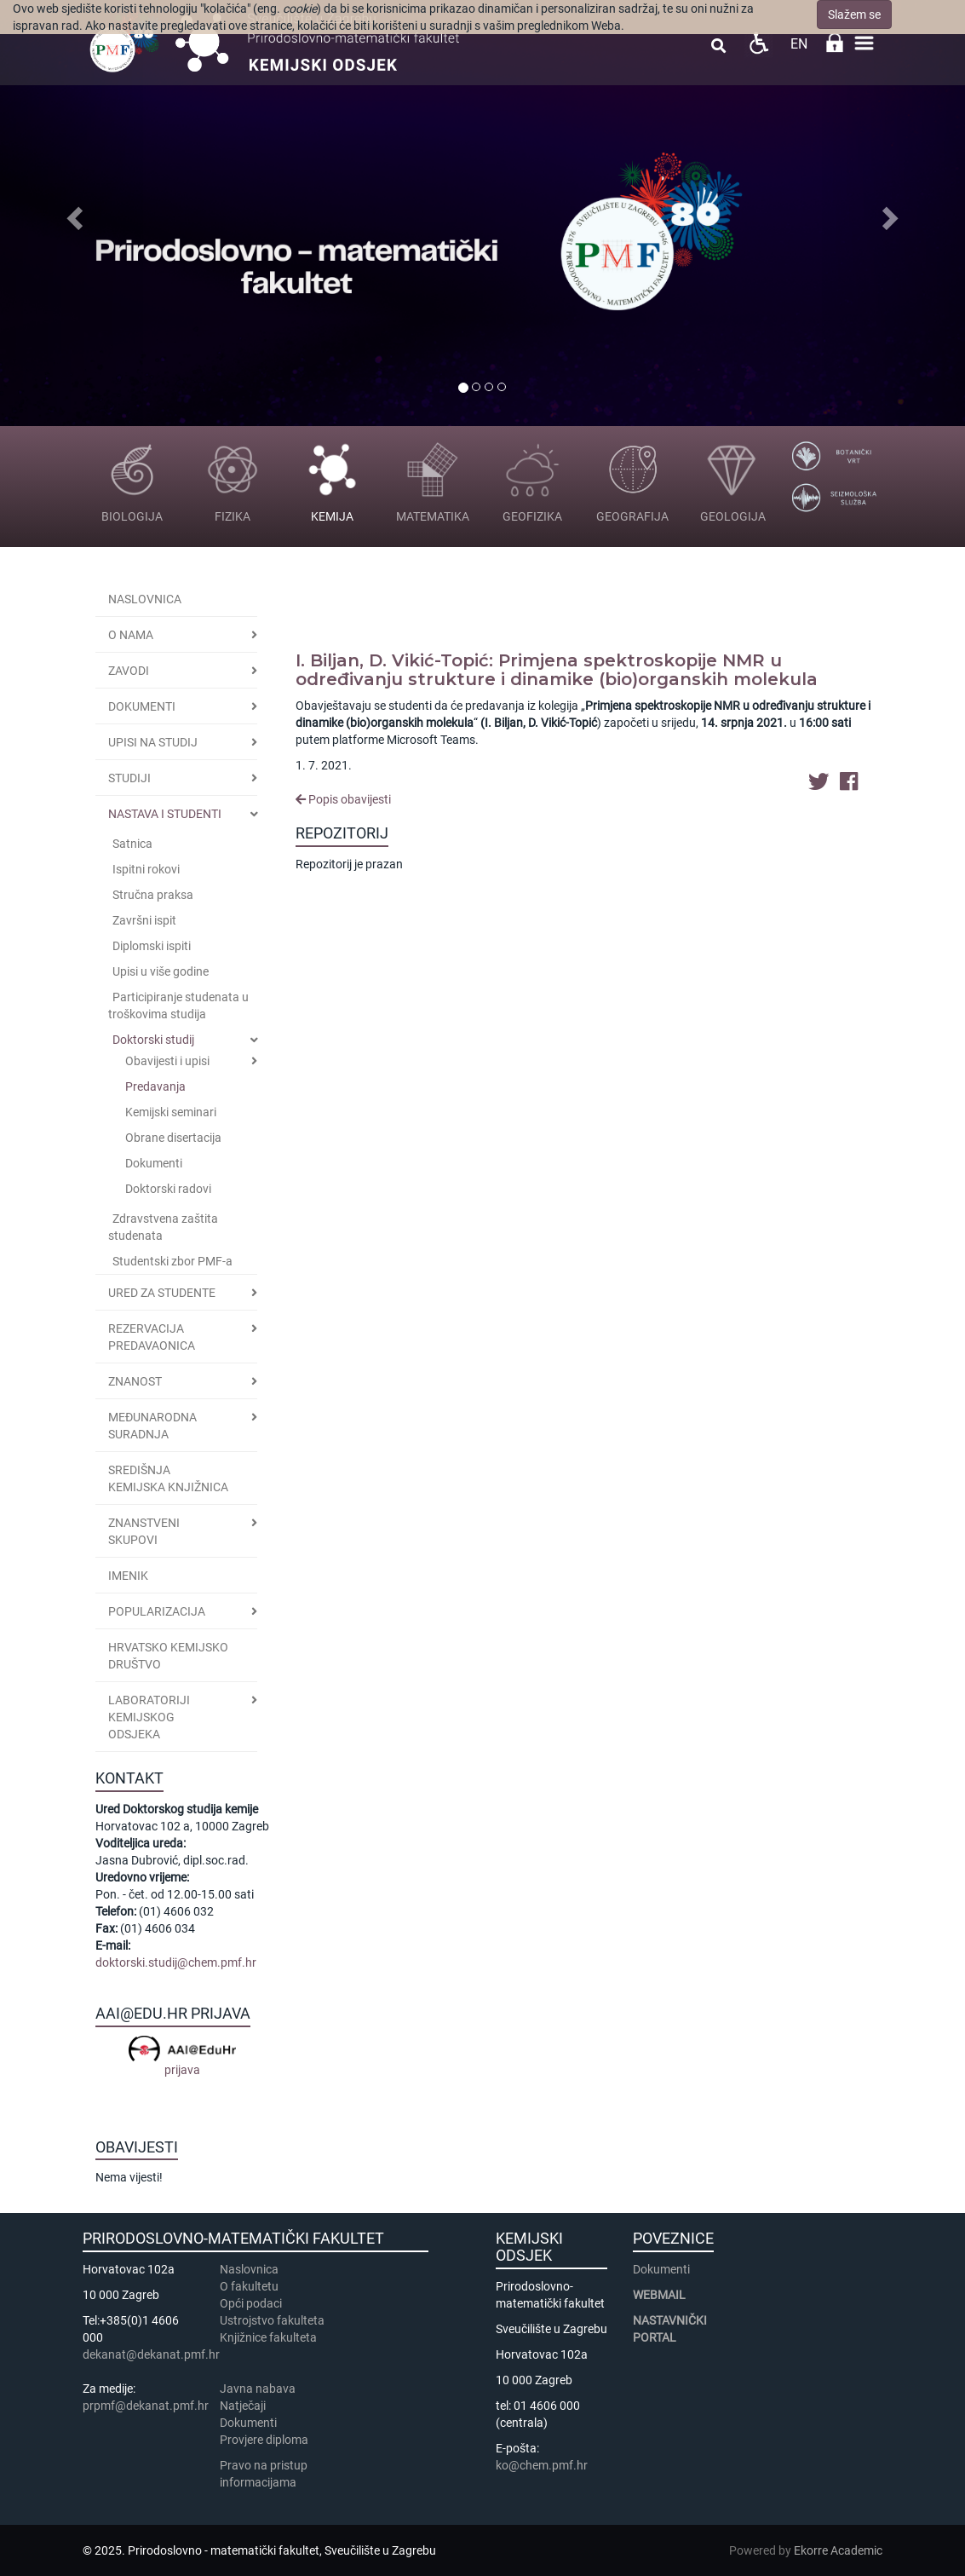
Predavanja (155, 1086)
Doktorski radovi (168, 1189)
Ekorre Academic (838, 2550)
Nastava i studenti (164, 814)
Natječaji (243, 2405)
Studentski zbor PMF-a (172, 1261)
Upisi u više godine (160, 971)
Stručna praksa (152, 895)
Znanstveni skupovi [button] (144, 1531)
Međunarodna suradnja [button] (152, 1425)
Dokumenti (141, 706)
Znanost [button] (135, 1381)
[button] (72, 213)
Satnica (132, 843)
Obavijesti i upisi (167, 1061)
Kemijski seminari (170, 1112)
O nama (130, 635)
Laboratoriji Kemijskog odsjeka (149, 1717)
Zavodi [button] (128, 670)
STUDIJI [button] (129, 778)
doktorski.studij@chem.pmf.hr (175, 1962)
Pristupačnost (758, 43)
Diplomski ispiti (151, 946)
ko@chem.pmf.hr (542, 2465)
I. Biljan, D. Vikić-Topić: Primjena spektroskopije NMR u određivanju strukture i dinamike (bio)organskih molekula (557, 669)
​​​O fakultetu (249, 2286)
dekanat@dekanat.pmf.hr (151, 2354)
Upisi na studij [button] (153, 742)
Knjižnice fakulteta (268, 2337)
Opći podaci (251, 2303)
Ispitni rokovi (146, 869)
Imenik (128, 1575)
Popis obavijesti (343, 799)
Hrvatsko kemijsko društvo (168, 1655)
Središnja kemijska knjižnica (168, 1478)
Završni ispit (144, 920)
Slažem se (854, 14)
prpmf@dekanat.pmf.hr (146, 2405)
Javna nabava (258, 2388)
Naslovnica (144, 599)
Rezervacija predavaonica (151, 1337)
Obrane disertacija (173, 1137)
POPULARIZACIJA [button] (156, 1611)
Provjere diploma (264, 2439)
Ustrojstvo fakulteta (272, 2320)
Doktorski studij (153, 1039)
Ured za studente (161, 1293)
